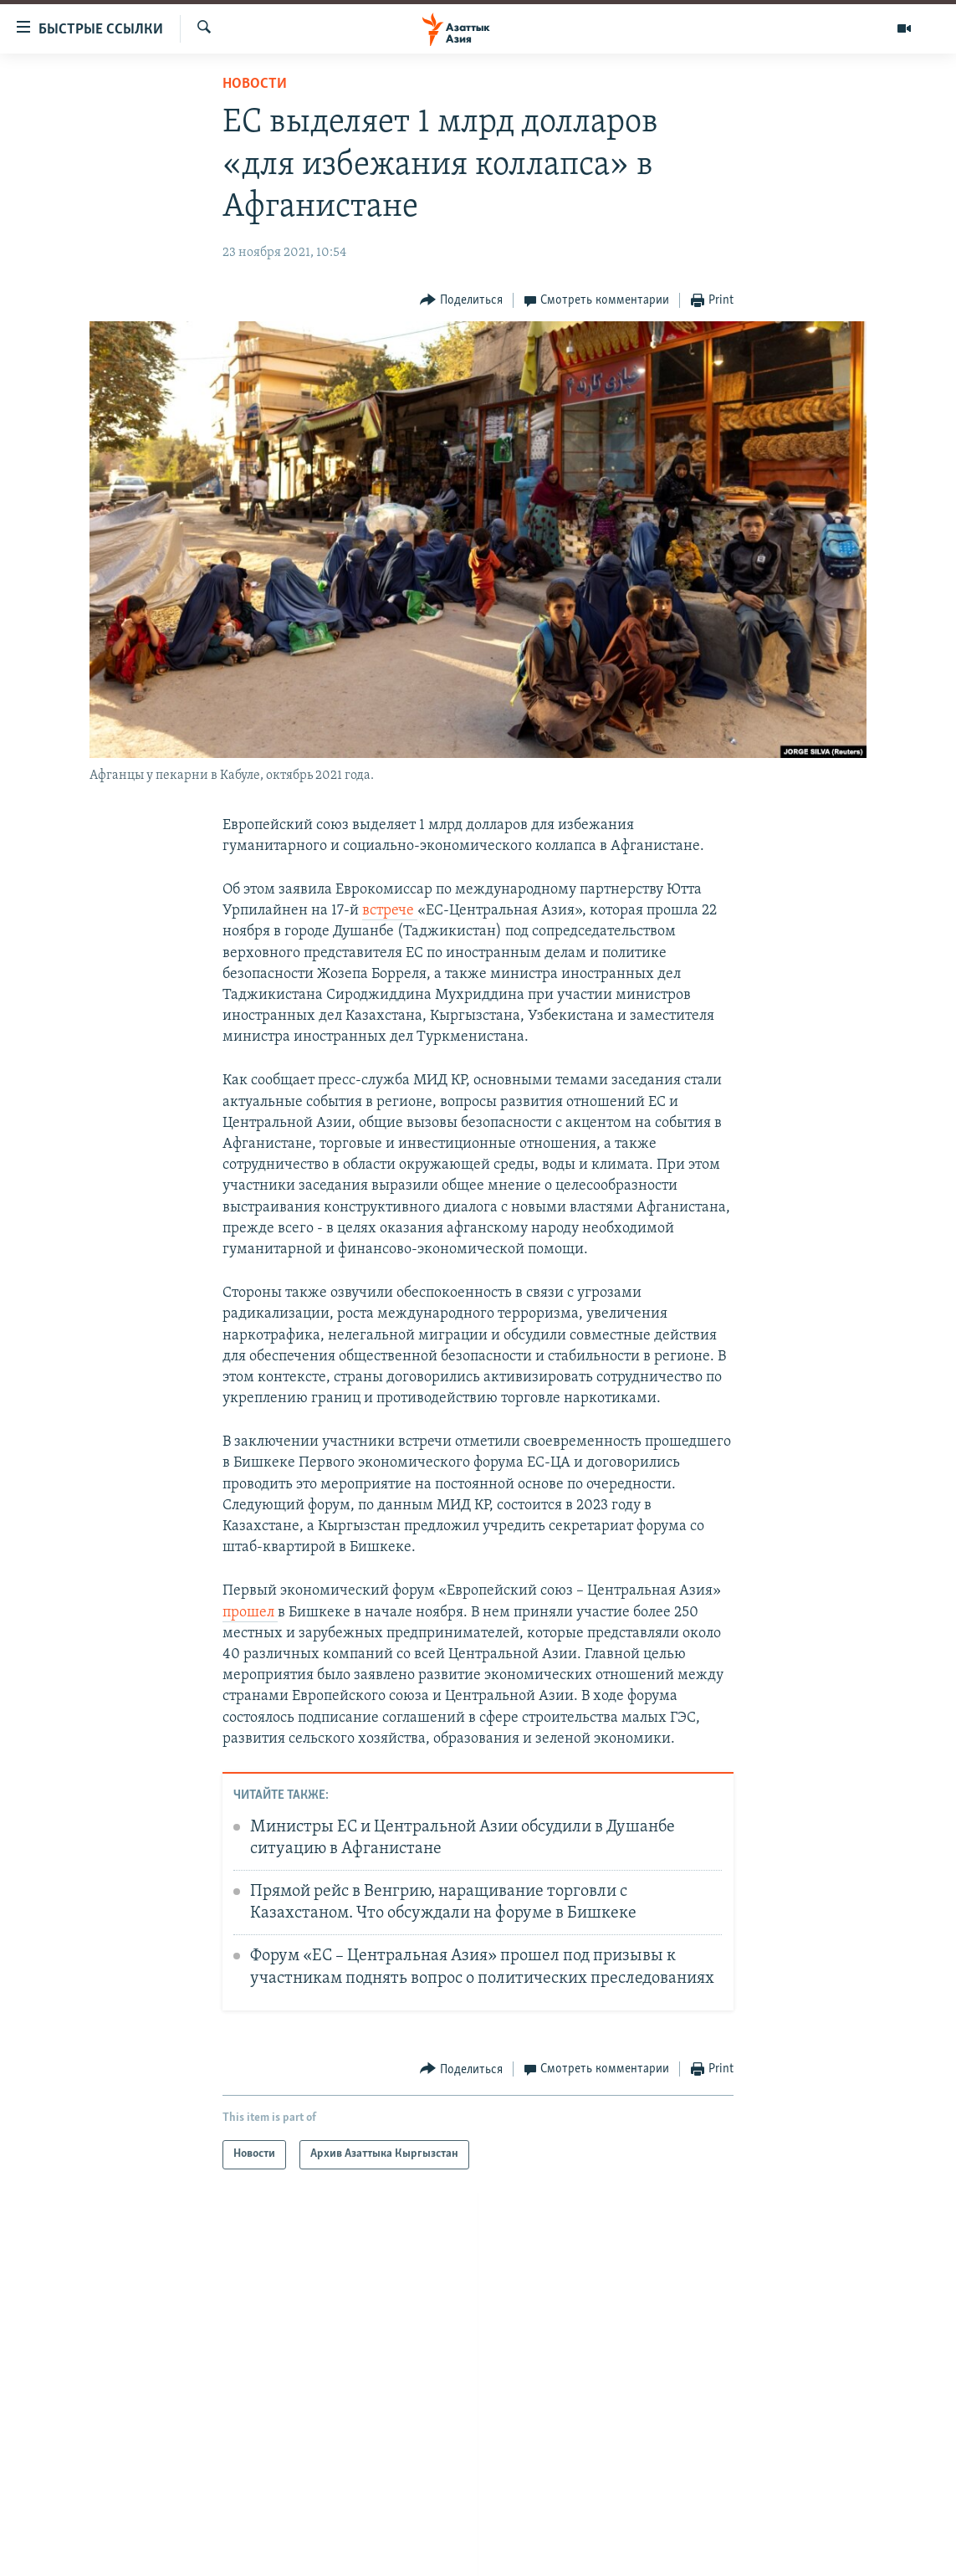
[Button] (461, 300)
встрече (389, 911)
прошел (250, 1613)
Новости (254, 84)
